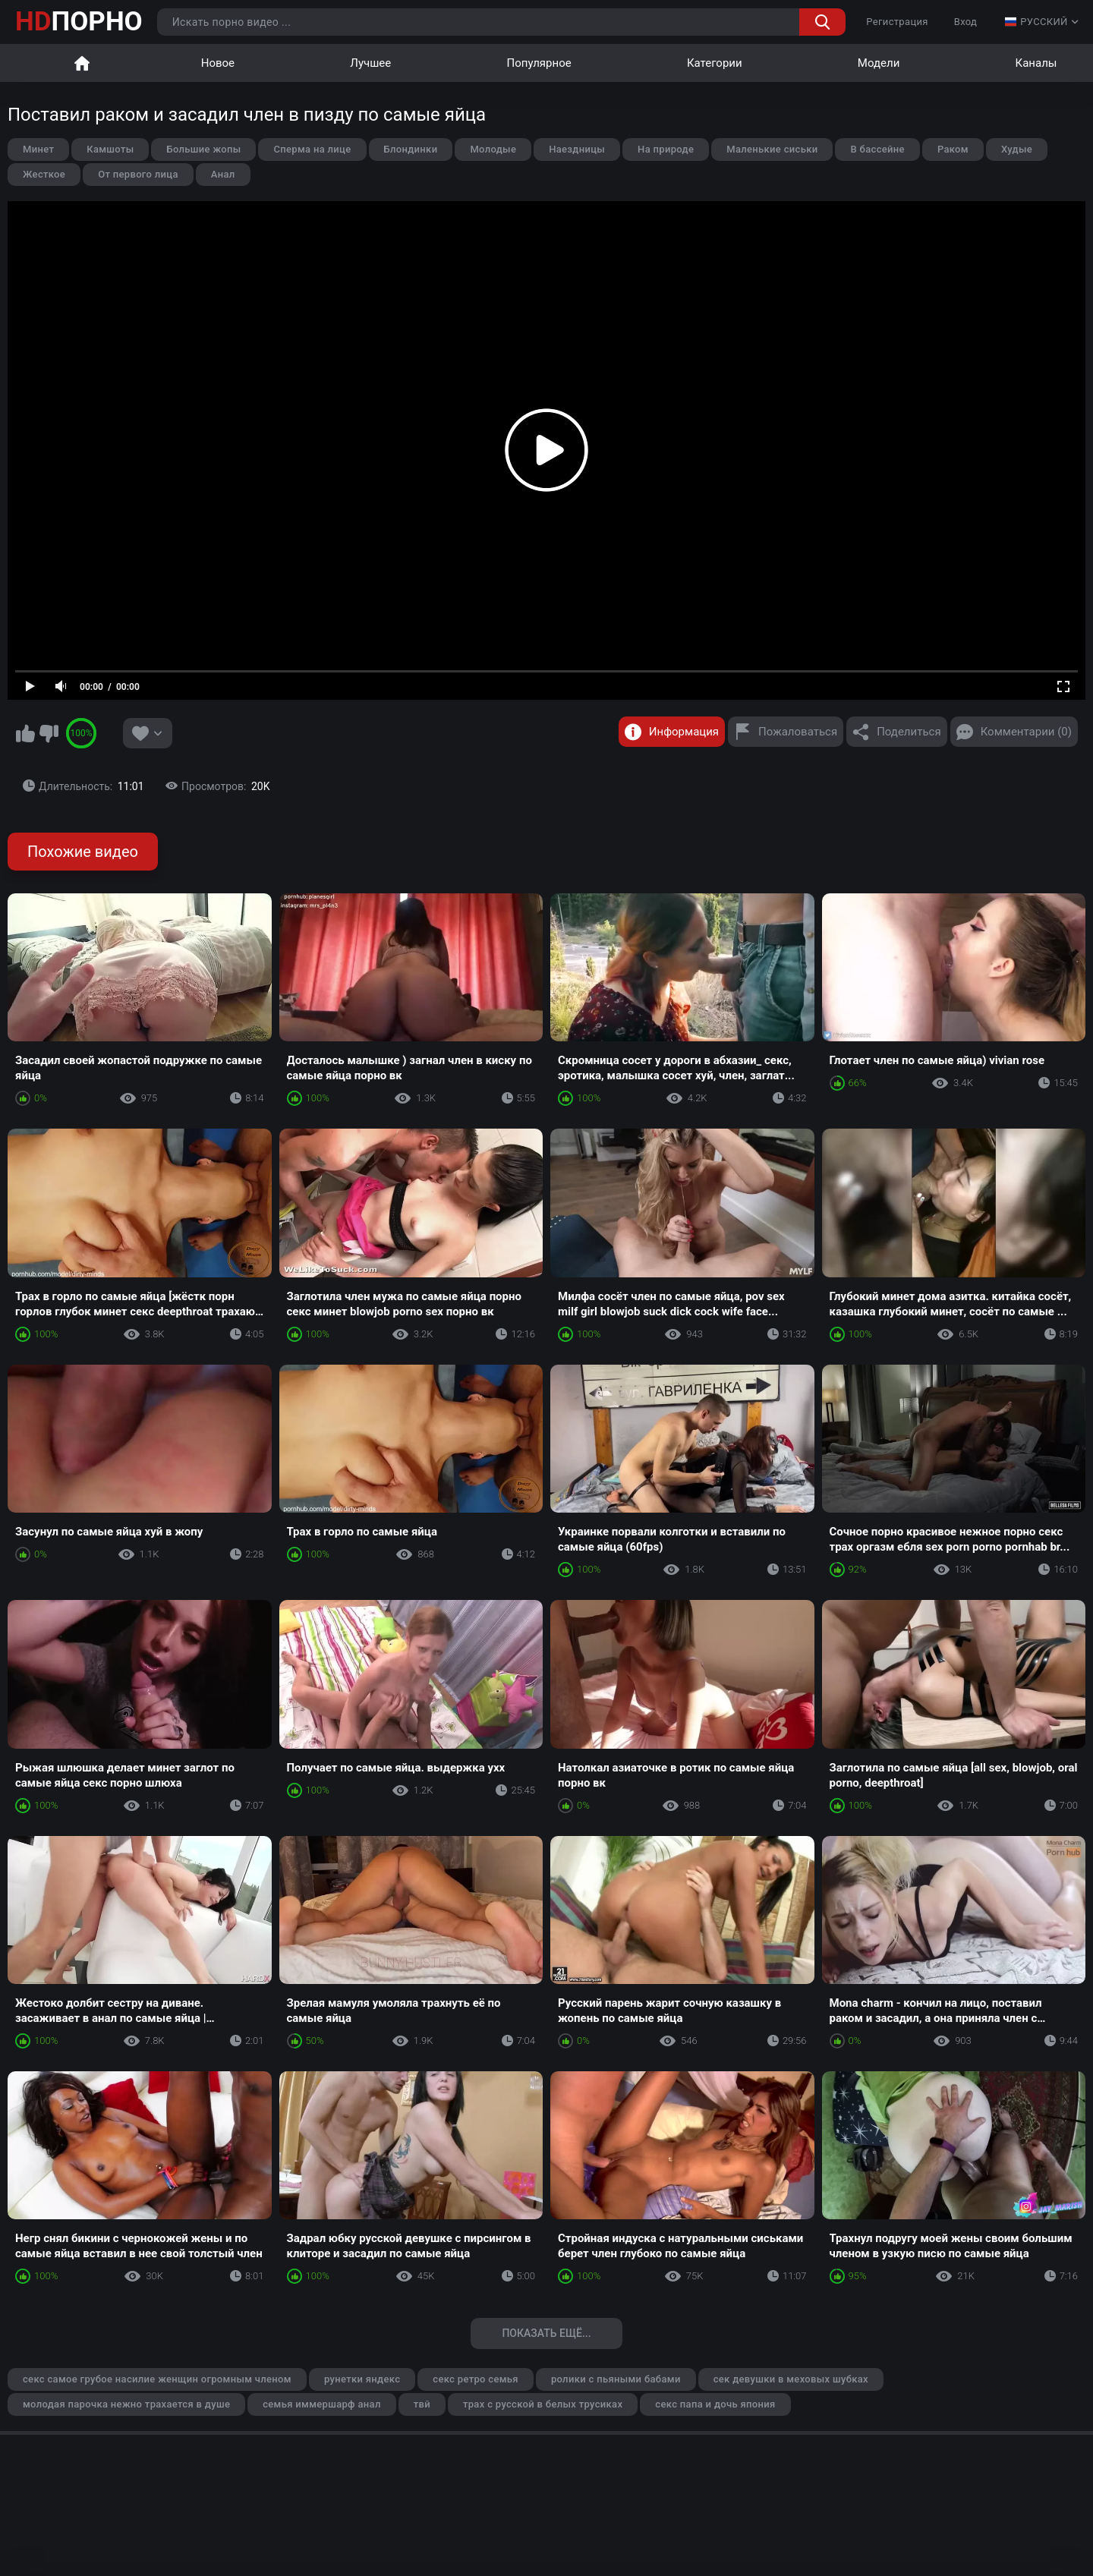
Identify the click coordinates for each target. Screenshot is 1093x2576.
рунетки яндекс (362, 2379)
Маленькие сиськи (771, 149)
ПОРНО (79, 21)
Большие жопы (203, 149)
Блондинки (411, 149)
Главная (82, 63)
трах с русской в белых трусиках (542, 2404)
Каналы (1036, 63)
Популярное (538, 63)
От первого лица (138, 174)
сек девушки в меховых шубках (790, 2379)
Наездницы (577, 149)
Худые (1016, 149)
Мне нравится (25, 733)
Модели (878, 63)
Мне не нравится (48, 733)
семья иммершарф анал (321, 2404)
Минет (38, 149)
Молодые (493, 149)
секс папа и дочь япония (715, 2404)
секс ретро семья (475, 2379)
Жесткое (44, 174)
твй (422, 2404)
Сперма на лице (312, 149)
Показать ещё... (546, 2333)
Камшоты (110, 149)
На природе (666, 149)
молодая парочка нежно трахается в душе (126, 2404)
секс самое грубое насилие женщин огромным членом (157, 2379)
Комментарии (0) (1026, 731)
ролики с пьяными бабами (616, 2379)
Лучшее (370, 63)
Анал (223, 174)
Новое (218, 63)
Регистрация (897, 21)
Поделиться (909, 731)
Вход (966, 21)
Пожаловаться (797, 731)
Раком (953, 149)
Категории (714, 63)
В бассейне (877, 149)
